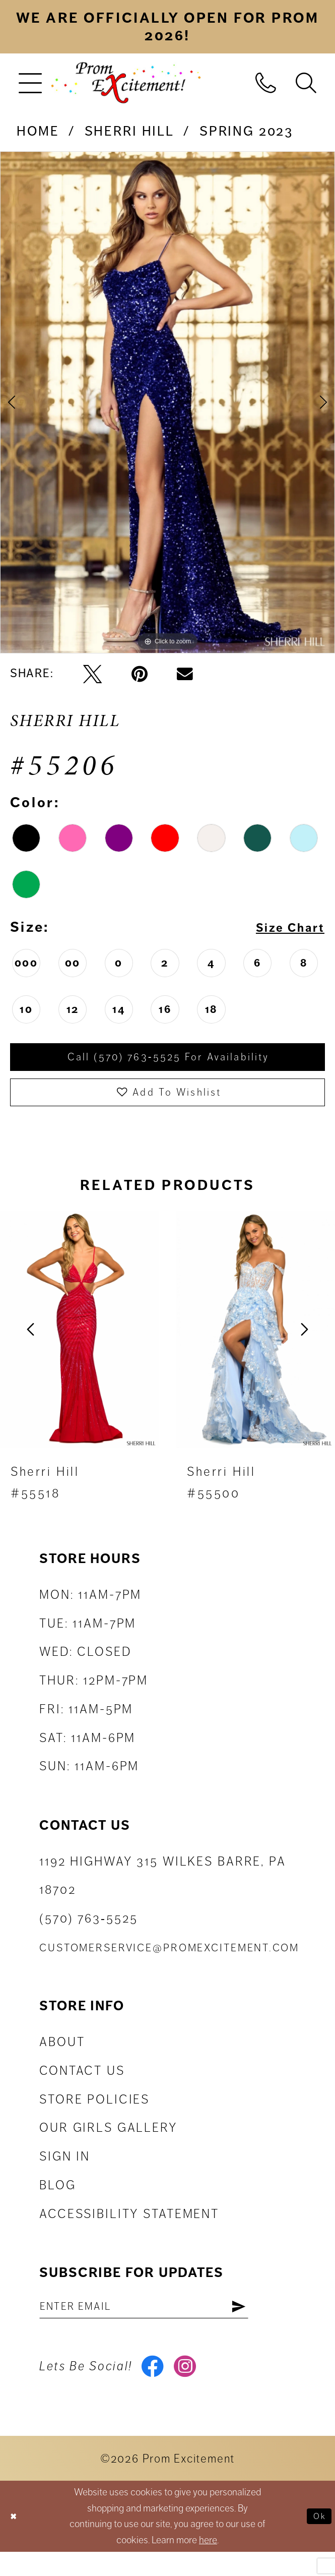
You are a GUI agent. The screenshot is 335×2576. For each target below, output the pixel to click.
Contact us (82, 2083)
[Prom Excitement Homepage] (126, 82)
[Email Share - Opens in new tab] (185, 674)
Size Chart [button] (282, 927)
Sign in (64, 2170)
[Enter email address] (166, 2322)
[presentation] (79, 1342)
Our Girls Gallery (108, 2141)
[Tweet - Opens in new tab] (92, 674)
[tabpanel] (167, 402)
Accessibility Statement (129, 2227)
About (62, 2055)
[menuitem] (30, 82)
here (208, 2564)
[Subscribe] (282, 2322)
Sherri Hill (129, 131)
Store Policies (94, 2112)
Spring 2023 (246, 131)
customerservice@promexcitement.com (169, 1960)
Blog (57, 2198)
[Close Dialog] (16, 2540)
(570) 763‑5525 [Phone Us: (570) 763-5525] (88, 1932)
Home (38, 131)
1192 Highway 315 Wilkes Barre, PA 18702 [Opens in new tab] (162, 1889)
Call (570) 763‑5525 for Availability (168, 1060)
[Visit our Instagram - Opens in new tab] (193, 2388)
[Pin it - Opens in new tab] (139, 674)
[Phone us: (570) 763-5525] (265, 82)
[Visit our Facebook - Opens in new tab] (155, 2388)
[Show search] (306, 82)
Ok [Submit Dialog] (317, 2540)
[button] (30, 82)
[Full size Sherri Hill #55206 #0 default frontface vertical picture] (167, 402)
